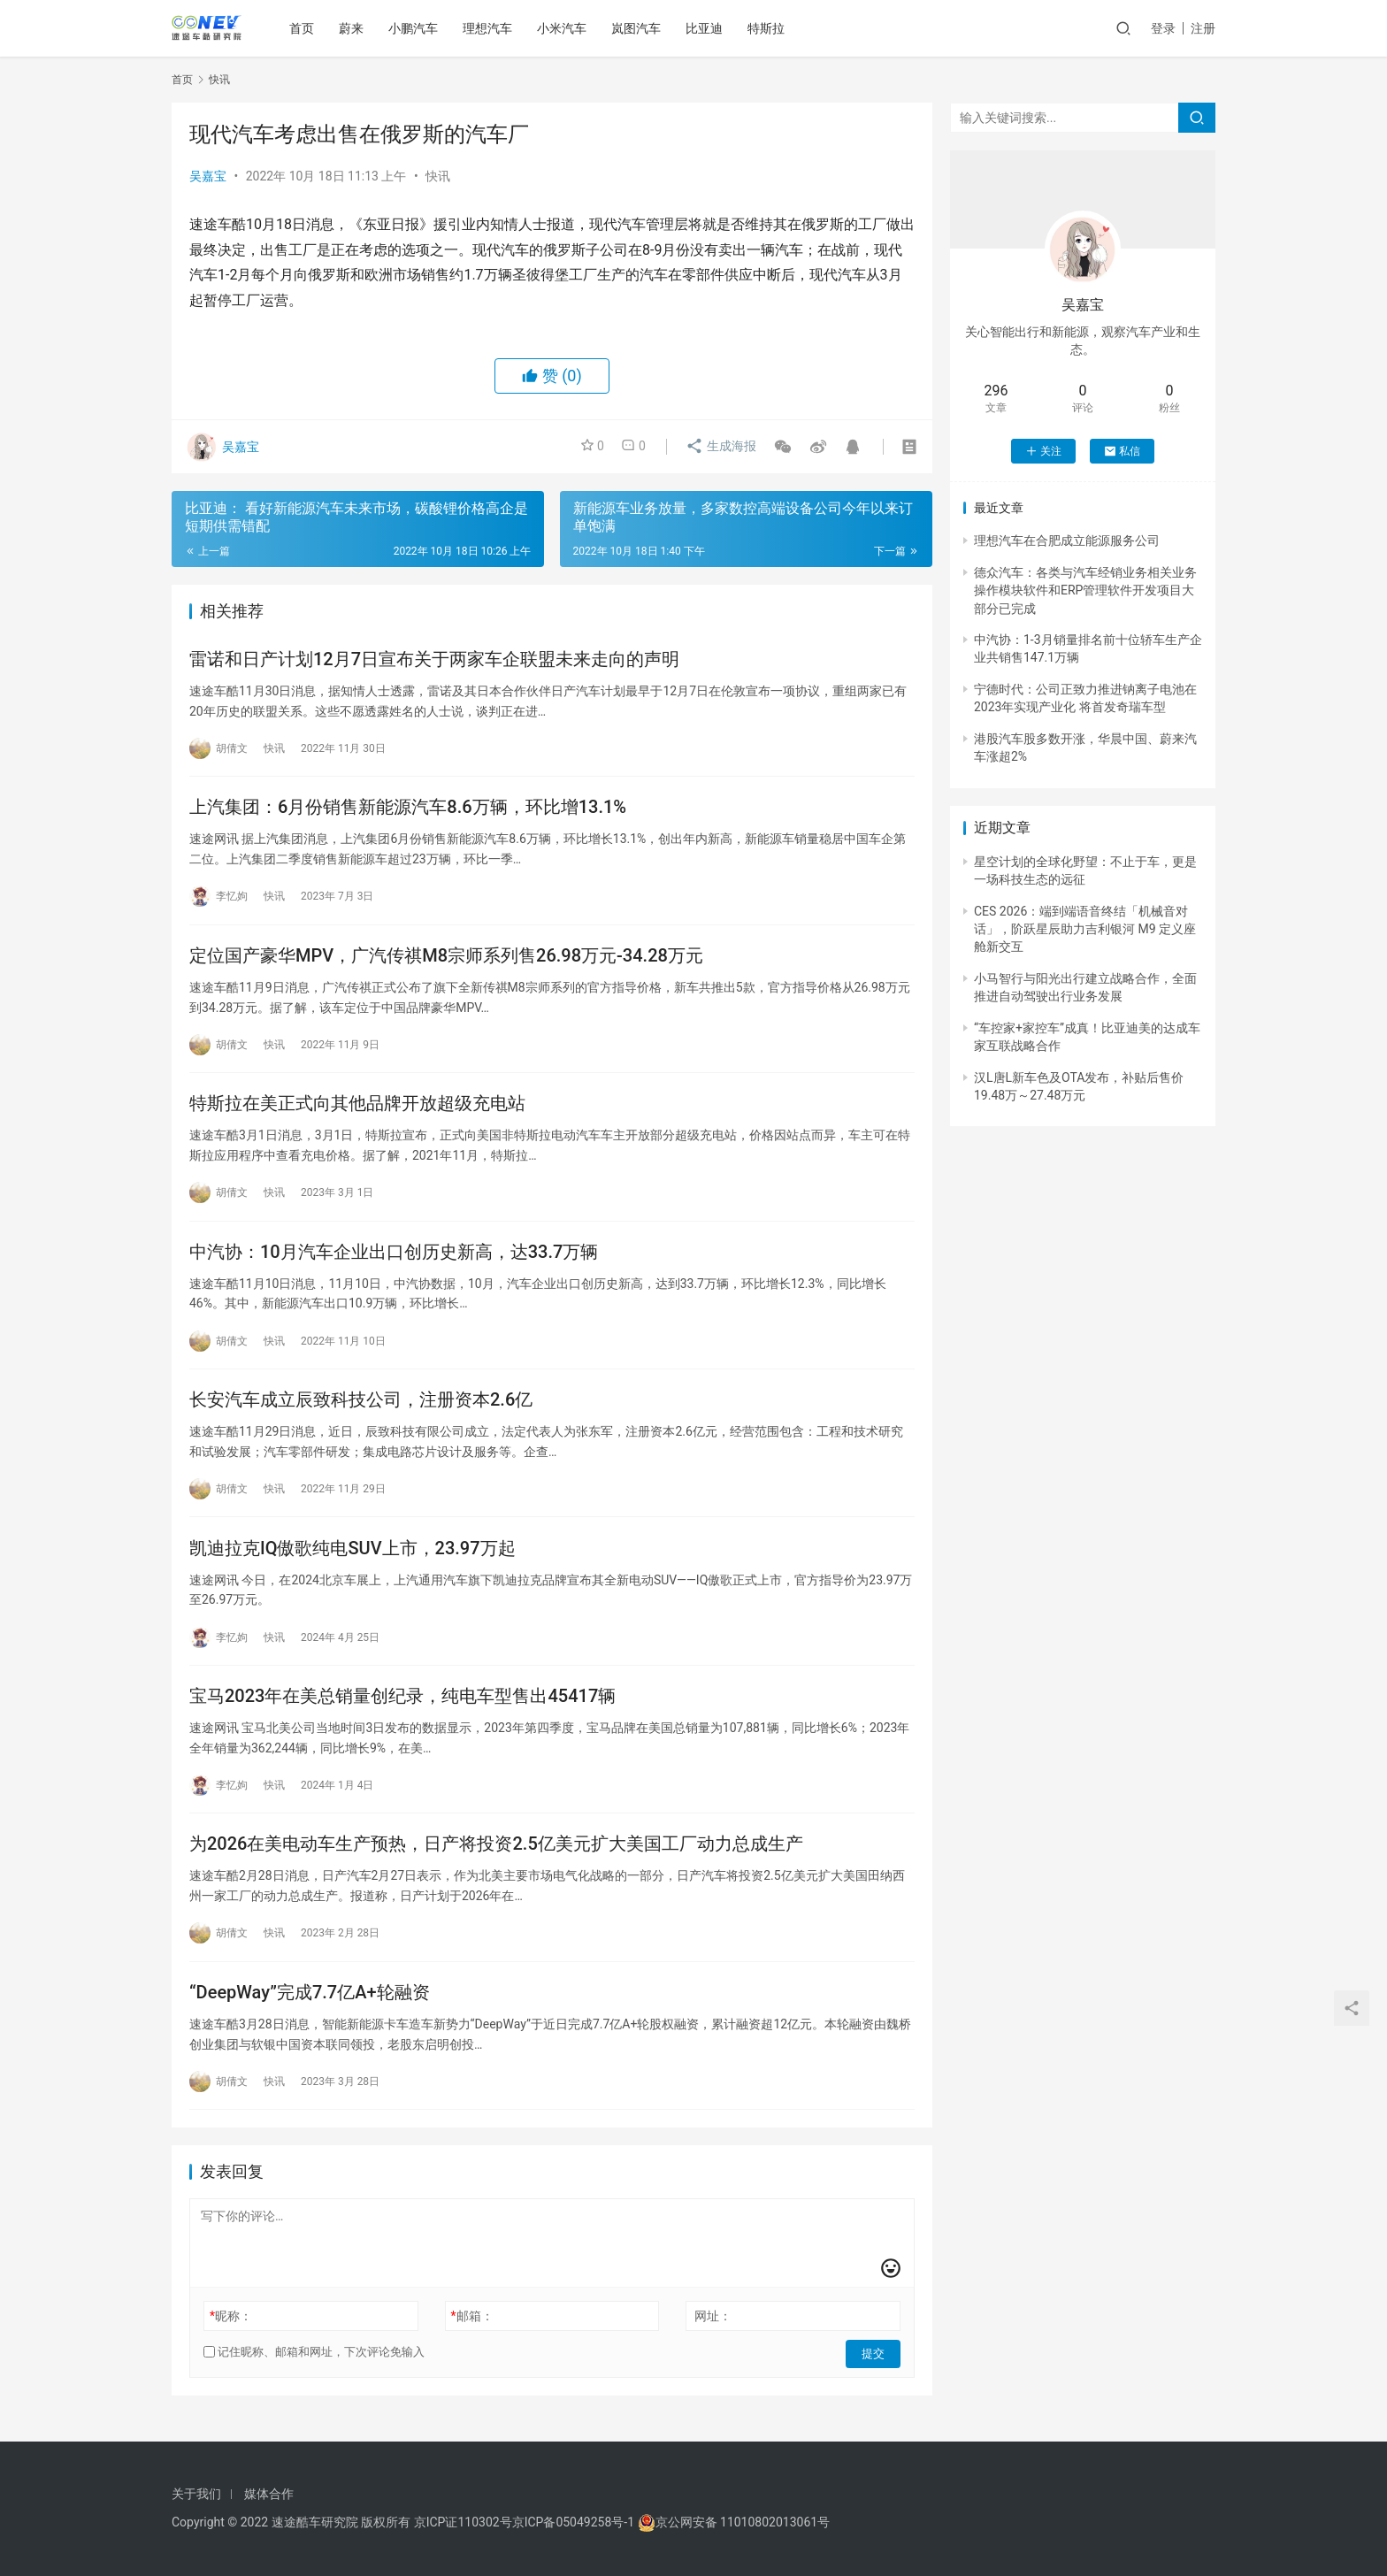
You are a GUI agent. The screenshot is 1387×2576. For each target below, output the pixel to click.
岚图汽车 (638, 28)
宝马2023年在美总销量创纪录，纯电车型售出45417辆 (402, 1706)
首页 (304, 28)
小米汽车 (564, 28)
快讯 (437, 176)
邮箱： (472, 2330)
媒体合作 (269, 2494)
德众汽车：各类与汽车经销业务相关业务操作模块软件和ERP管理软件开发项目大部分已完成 (1085, 590)
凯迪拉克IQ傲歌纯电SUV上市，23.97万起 (352, 1557)
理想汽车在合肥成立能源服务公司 (1067, 540)
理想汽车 (490, 28)
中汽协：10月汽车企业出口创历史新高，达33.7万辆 (393, 1258)
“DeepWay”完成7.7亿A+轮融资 (309, 2005)
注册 (1203, 28)
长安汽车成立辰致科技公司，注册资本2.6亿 (361, 1407)
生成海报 (719, 447)
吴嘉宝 (207, 176)
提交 (875, 2366)
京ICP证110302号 (463, 2522)
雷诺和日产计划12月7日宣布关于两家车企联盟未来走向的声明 (434, 660)
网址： (713, 2330)
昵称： (231, 2330)
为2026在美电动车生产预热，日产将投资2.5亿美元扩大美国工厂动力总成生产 (496, 1856)
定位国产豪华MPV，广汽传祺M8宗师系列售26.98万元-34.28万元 (446, 959)
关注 (1043, 451)
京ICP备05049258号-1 (575, 2522)
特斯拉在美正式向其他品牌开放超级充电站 (357, 1108)
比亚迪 (706, 28)
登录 (1163, 28)
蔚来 (353, 28)
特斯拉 (768, 28)
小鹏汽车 (416, 28)
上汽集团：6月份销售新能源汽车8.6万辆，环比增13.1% (407, 809)
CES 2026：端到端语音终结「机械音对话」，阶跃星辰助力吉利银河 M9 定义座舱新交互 (1085, 929)
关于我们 (196, 2494)
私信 (1122, 451)
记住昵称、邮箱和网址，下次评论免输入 (314, 2366)
